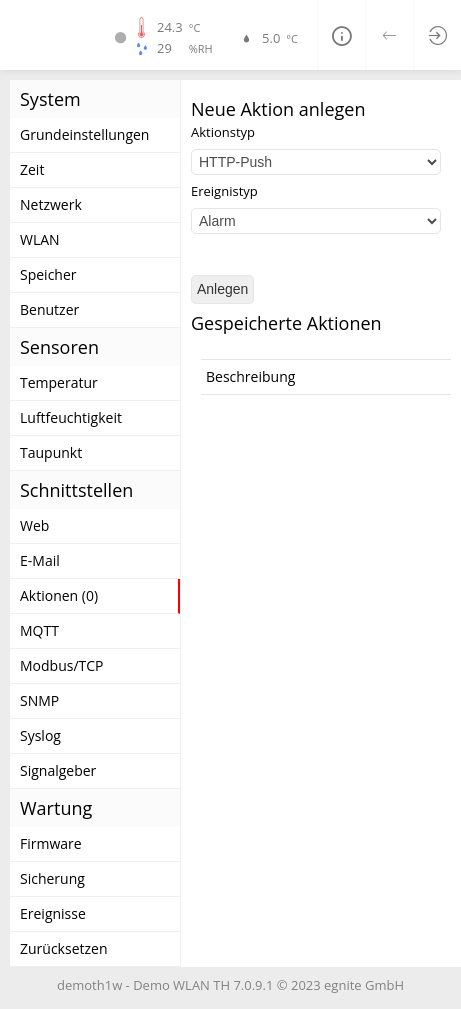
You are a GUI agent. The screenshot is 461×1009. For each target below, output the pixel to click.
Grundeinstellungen (84, 134)
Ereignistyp (224, 191)
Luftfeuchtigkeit (71, 417)
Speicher (48, 274)
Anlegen (222, 289)
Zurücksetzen (64, 948)
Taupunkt (51, 452)
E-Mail (40, 560)
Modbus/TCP (62, 665)
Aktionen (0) (59, 595)
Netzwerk (51, 204)
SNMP (39, 700)
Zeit (32, 169)
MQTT (39, 630)
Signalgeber (58, 770)
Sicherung (52, 878)
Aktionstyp (223, 132)
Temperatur (59, 382)
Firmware (51, 843)
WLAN (40, 239)
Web (34, 525)
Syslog (40, 735)
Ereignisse (53, 913)
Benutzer (49, 309)
